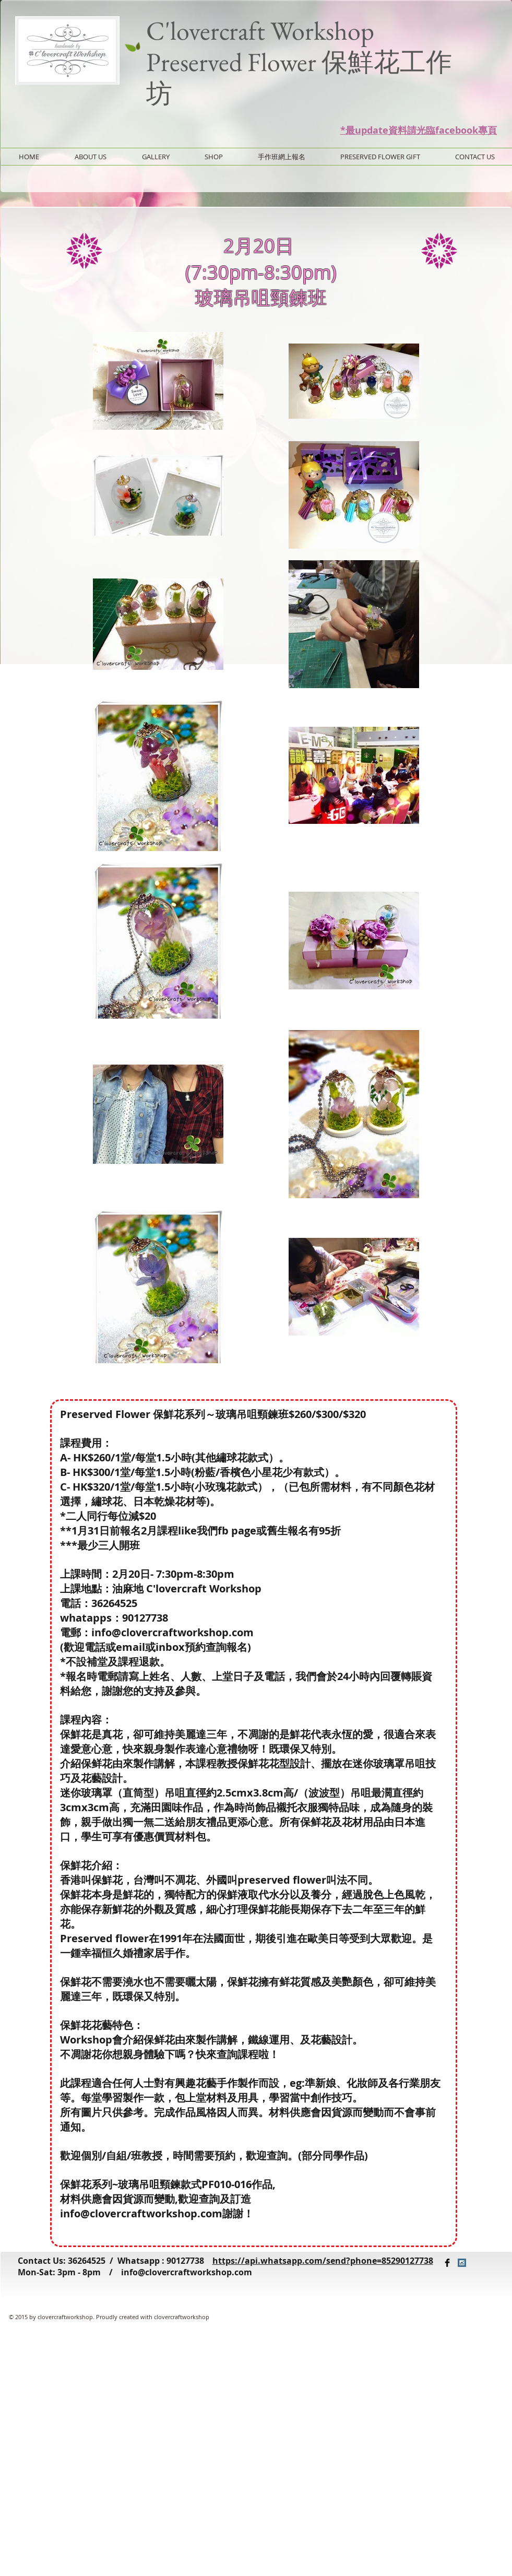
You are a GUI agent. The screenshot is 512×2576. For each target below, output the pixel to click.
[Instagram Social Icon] (462, 2263)
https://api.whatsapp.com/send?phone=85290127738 (322, 2260)
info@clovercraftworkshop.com (186, 2272)
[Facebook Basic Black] (447, 2263)
